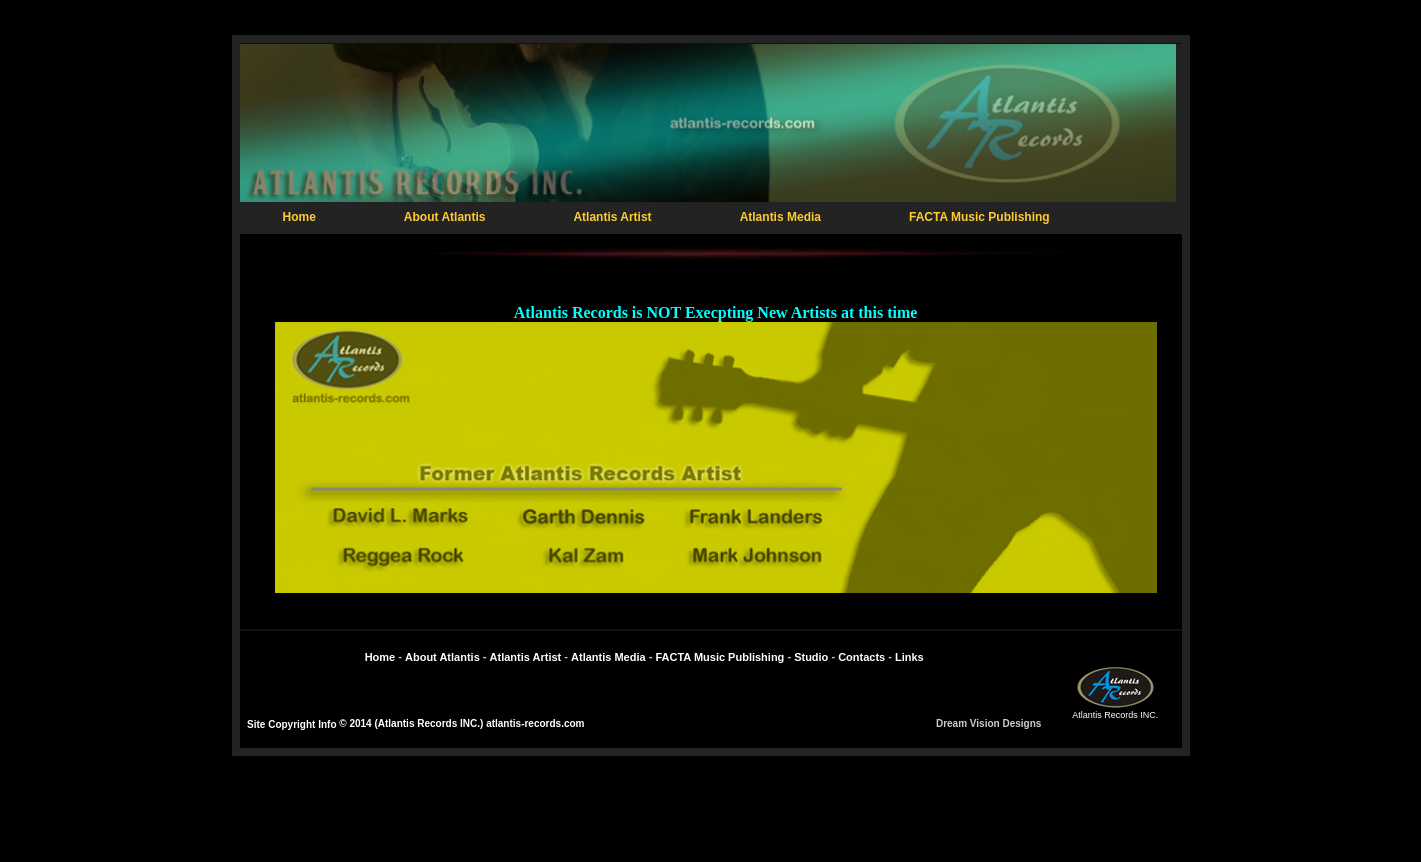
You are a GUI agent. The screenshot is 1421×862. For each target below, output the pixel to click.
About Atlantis (445, 217)
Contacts (861, 657)
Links (909, 657)
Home (299, 217)
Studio (811, 657)
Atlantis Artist (612, 217)
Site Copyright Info (291, 724)
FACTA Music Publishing (979, 217)
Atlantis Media (780, 217)
